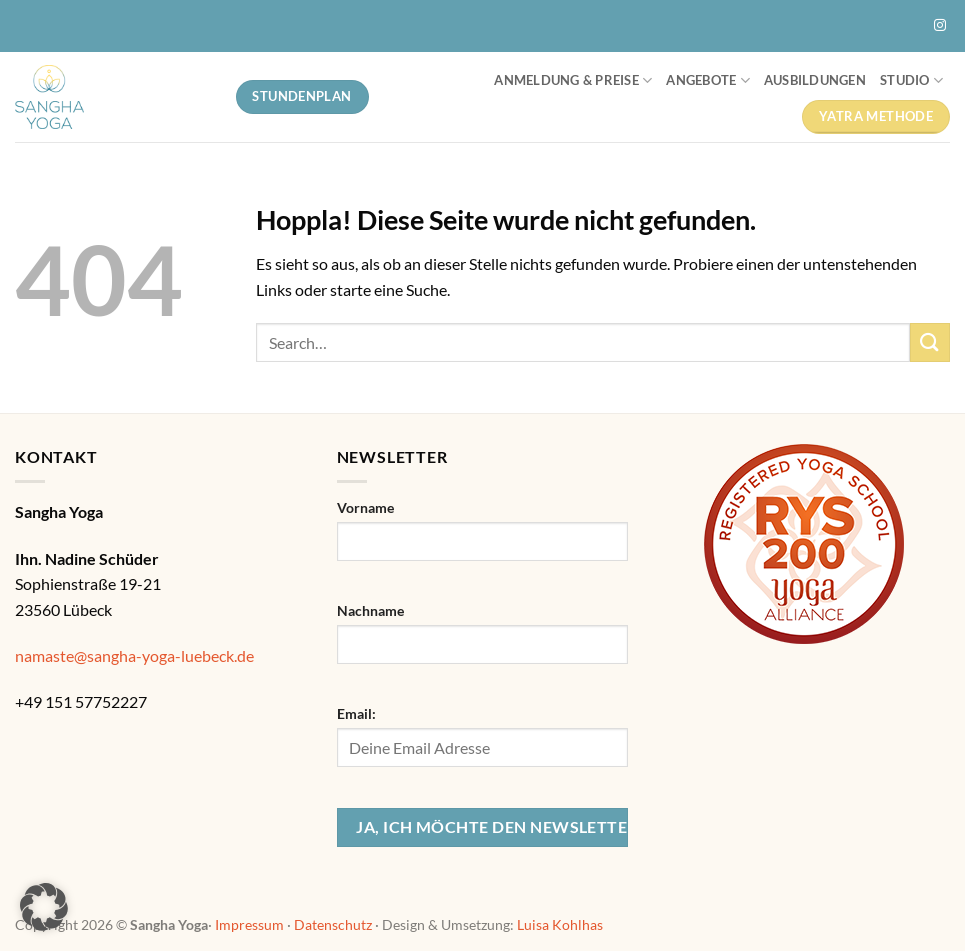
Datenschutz (333, 924)
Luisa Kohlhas (560, 924)
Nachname (370, 610)
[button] (44, 907)
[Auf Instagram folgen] (940, 26)
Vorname (365, 507)
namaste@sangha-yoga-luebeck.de (134, 655)
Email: (356, 713)
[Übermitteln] (930, 342)
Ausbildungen (815, 80)
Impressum (249, 924)
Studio (911, 80)
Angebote (708, 80)
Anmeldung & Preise (573, 80)
